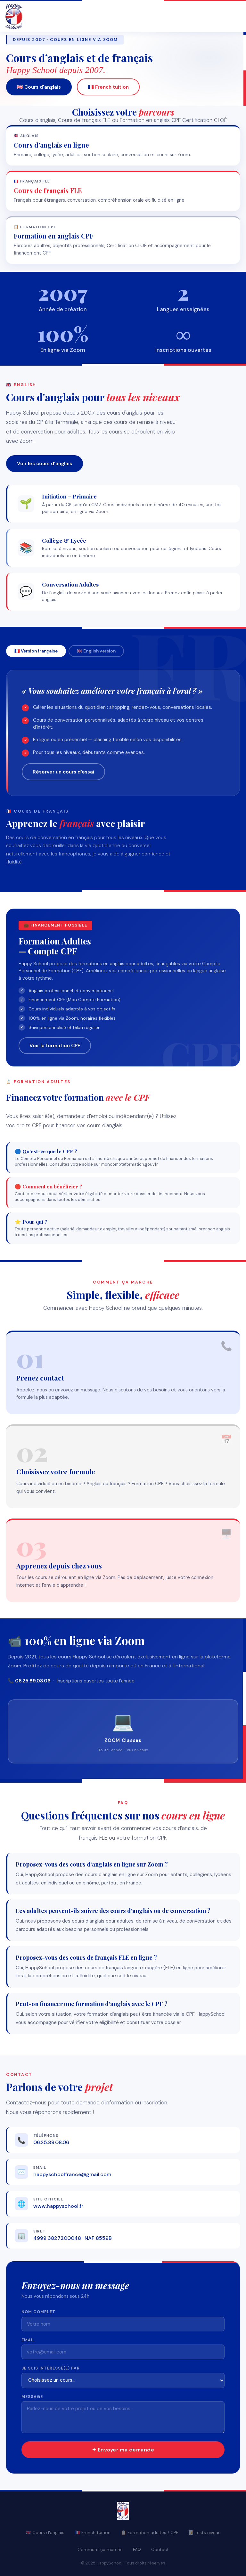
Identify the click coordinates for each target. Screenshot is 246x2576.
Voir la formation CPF (54, 1045)
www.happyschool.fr (58, 2206)
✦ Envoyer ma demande (123, 2449)
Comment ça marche (100, 2549)
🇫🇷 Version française (36, 651)
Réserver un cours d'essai (63, 772)
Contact (160, 2549)
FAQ (137, 2549)
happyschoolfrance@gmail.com (72, 2174)
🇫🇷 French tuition (108, 88)
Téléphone (45, 2135)
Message (32, 2396)
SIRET (39, 2231)
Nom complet (38, 2311)
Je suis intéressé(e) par (50, 2368)
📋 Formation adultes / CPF (149, 2532)
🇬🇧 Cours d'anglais (39, 88)
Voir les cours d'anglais (44, 463)
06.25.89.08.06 (51, 2142)
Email (39, 2167)
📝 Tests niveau (204, 2532)
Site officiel (48, 2199)
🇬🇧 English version (96, 651)
